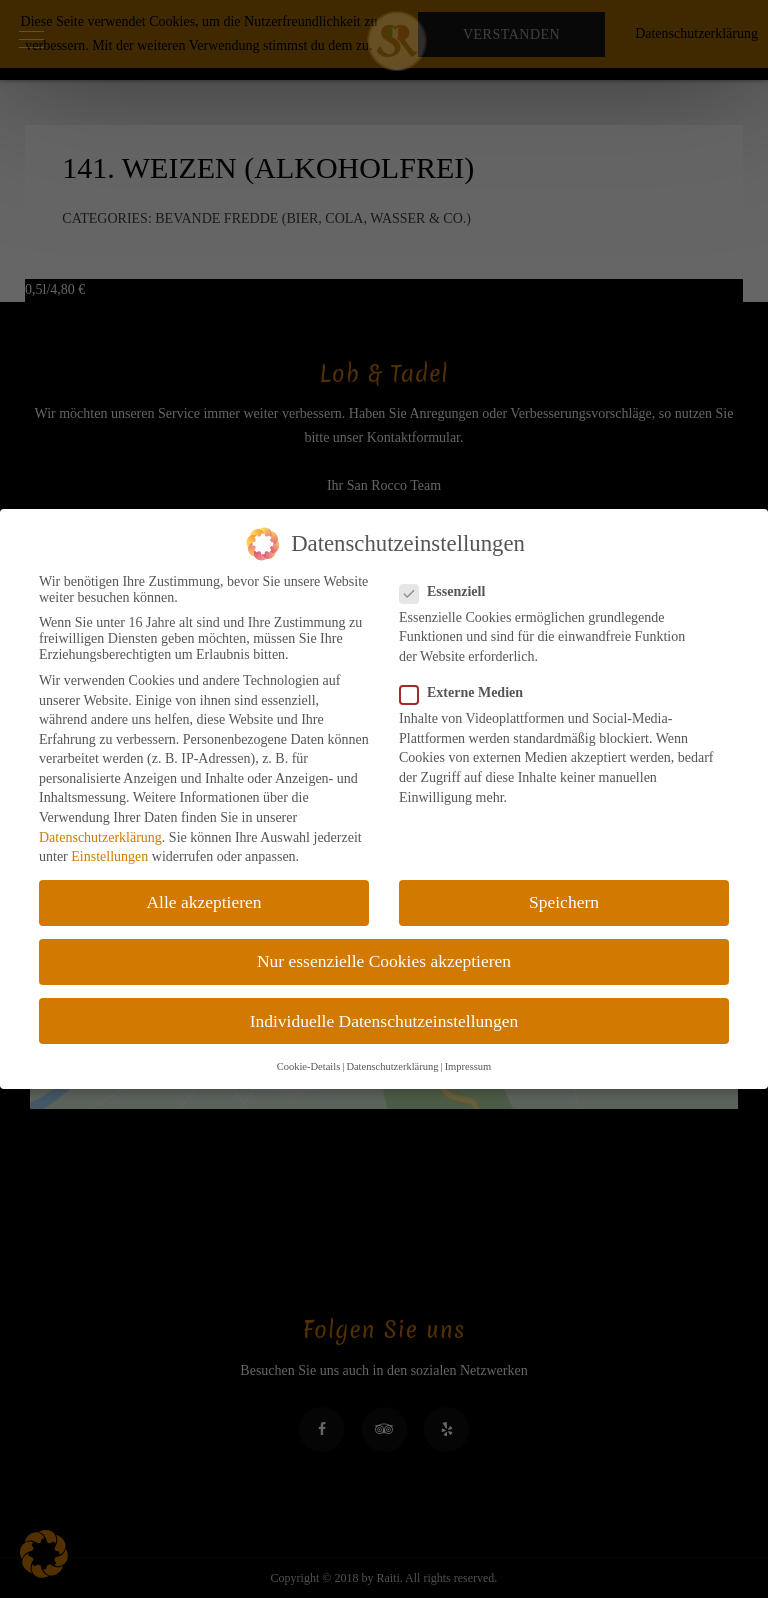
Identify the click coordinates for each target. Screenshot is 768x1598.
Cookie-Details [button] (309, 1066)
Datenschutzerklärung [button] (392, 1066)
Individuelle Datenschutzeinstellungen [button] (384, 1021)
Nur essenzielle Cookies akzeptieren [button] (384, 961)
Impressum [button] (468, 1066)
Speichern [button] (564, 902)
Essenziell (448, 592)
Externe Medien (467, 693)
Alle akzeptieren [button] (203, 902)
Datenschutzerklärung (100, 837)
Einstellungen (109, 856)
